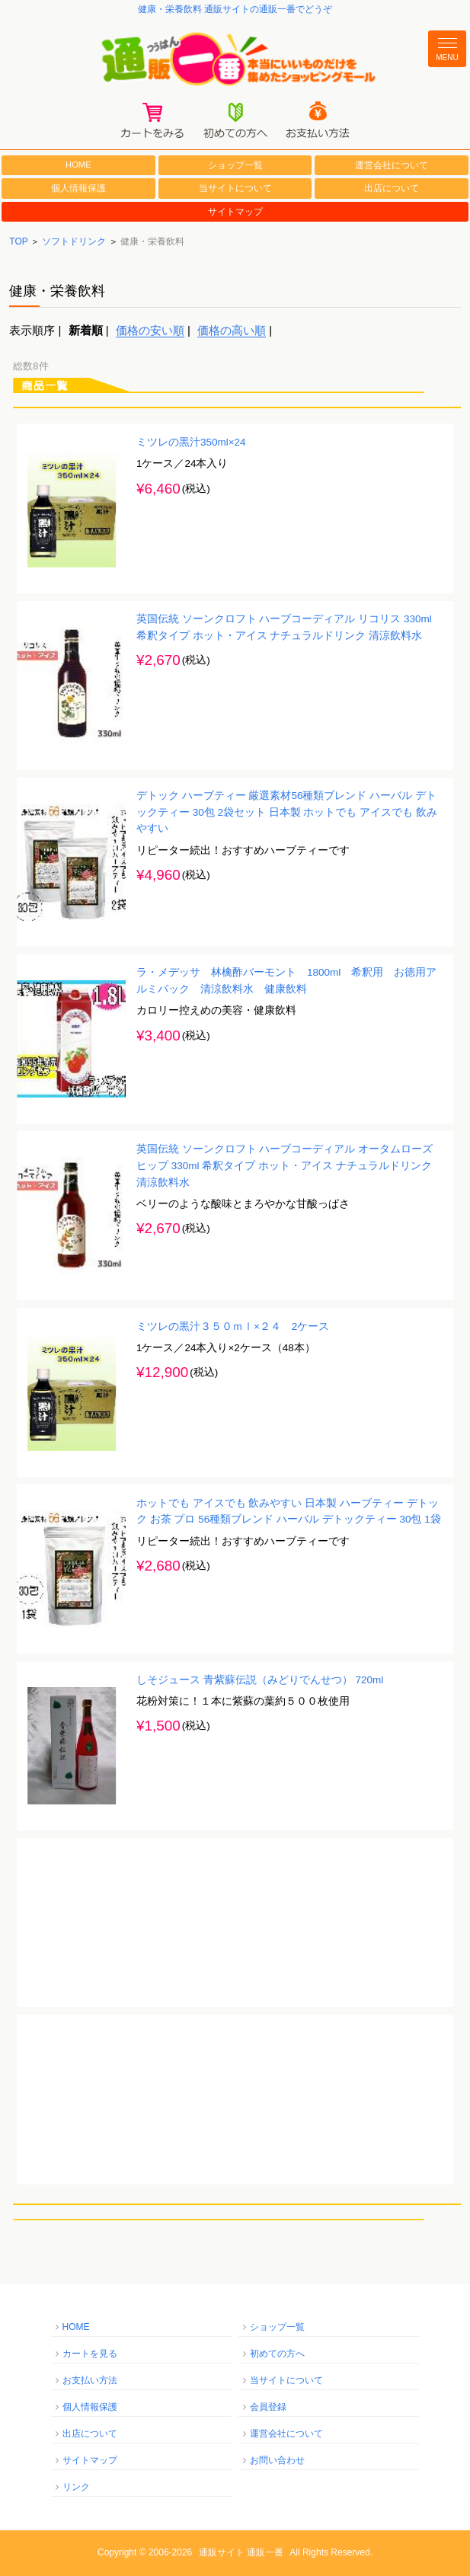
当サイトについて (235, 188)
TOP (18, 241)
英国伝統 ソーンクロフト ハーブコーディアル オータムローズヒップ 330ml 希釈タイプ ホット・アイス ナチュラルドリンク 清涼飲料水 (284, 1165)
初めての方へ (277, 2353)
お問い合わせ (277, 2460)
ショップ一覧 (235, 165)
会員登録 (268, 2407)
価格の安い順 (150, 330)
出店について (391, 188)
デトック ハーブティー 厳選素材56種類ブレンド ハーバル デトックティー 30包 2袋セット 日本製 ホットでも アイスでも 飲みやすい (286, 812)
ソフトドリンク (74, 241)
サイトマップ (235, 211)
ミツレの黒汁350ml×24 (191, 442)
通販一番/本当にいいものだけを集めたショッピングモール (235, 59)
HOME (78, 164)
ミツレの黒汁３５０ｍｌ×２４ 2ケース (232, 1326)
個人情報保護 (78, 188)
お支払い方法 (89, 2380)
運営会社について (391, 165)
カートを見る (89, 2353)
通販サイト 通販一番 (241, 2552)
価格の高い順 (231, 330)
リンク (76, 2487)
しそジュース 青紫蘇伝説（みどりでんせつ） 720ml (259, 1680)
